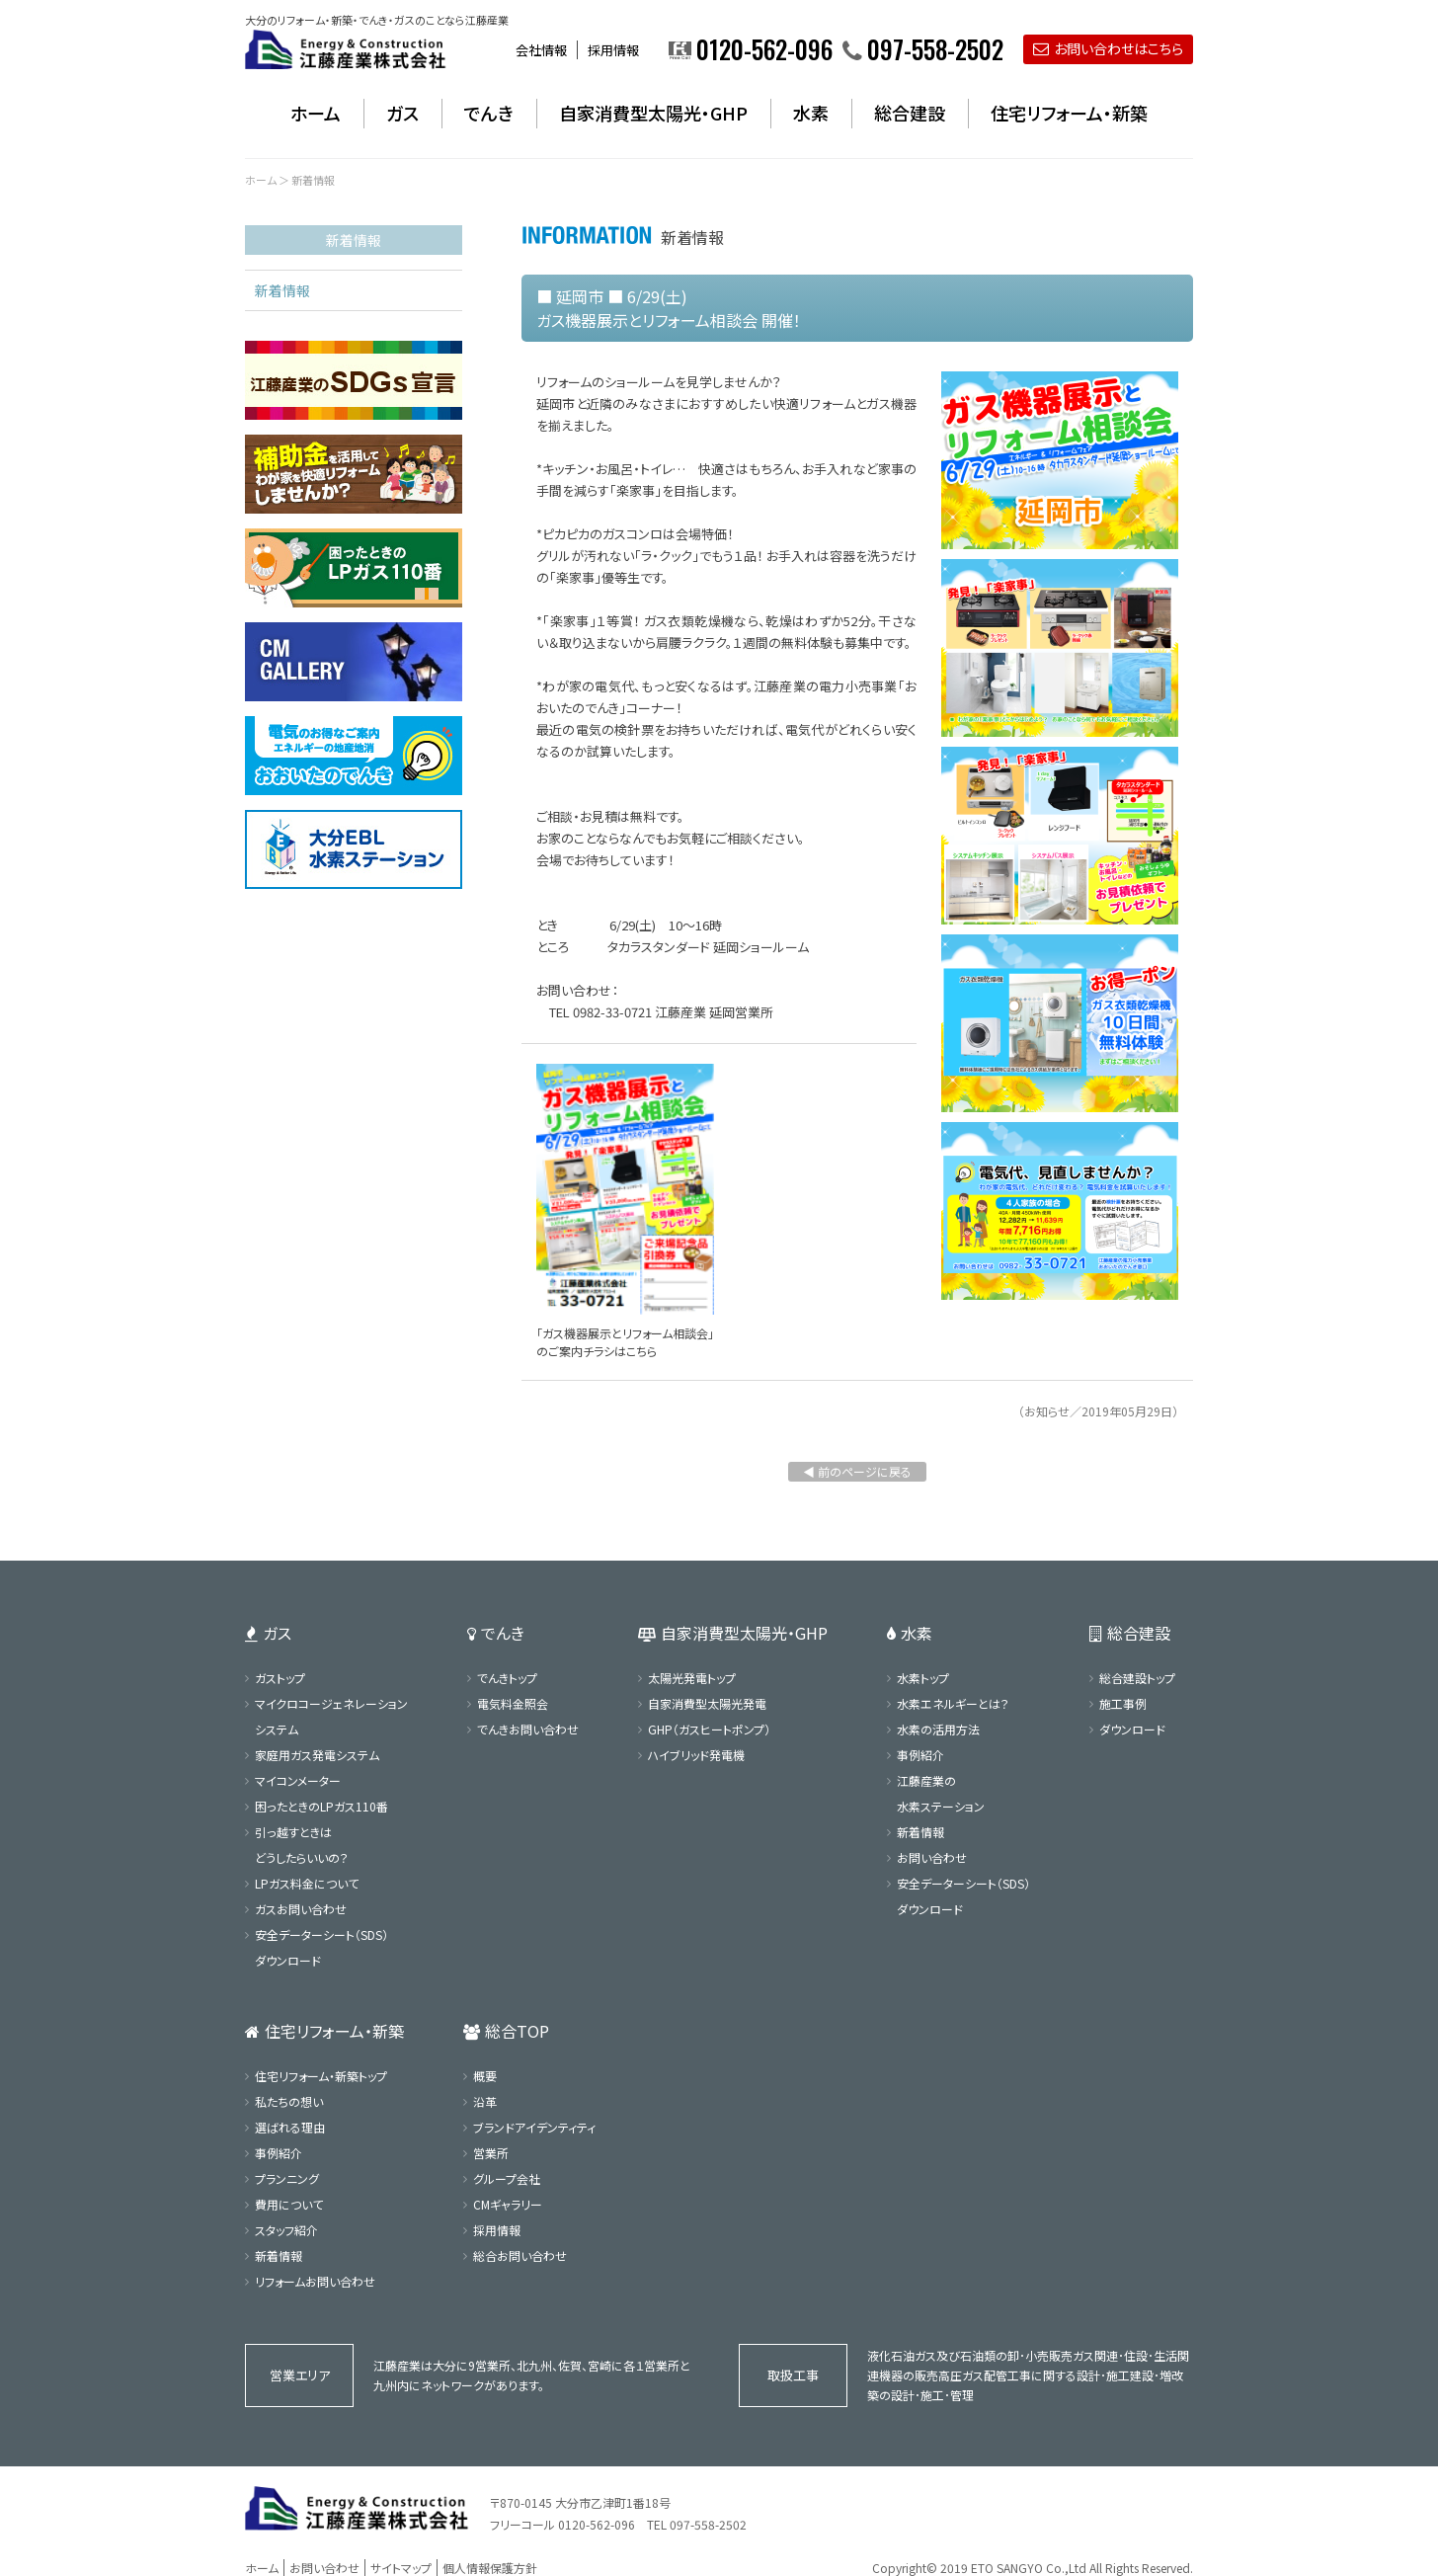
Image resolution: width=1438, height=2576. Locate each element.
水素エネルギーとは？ (953, 1703)
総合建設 (909, 112)
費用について (289, 2204)
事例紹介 (920, 1754)
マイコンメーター (298, 1780)
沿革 (485, 2101)
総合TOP (506, 2031)
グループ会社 (506, 2178)
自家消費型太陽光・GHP (653, 112)
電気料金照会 (512, 1703)
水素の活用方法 (938, 1729)
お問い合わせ (932, 1857)
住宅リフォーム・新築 (1069, 112)
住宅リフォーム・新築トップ (321, 2075)
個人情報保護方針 (489, 2567)
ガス (402, 112)
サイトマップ (401, 2567)
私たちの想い (289, 2101)
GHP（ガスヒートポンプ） (709, 1729)
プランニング (287, 2178)
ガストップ (280, 1677)
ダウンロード (1132, 1729)
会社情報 (541, 49)
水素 (811, 112)
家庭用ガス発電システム (317, 1754)
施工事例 (1123, 1703)
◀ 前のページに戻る (857, 1471)
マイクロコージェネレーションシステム (331, 1716)
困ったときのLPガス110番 (321, 1806)
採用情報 (613, 49)
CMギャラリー (507, 2204)
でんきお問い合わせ (528, 1729)
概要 (485, 2075)
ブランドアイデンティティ (534, 2127)
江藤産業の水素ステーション (941, 1793)
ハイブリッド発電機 (696, 1754)
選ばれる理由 (290, 2127)
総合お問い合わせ (520, 2255)
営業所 (491, 2152)
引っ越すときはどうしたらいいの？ (302, 1844)
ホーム (315, 112)
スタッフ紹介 (286, 2229)
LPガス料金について (307, 1883)
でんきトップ (507, 1677)
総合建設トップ (1137, 1677)
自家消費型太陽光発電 (707, 1703)
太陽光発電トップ (692, 1677)
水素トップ (923, 1677)
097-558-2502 (708, 2524)
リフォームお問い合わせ (315, 2281)
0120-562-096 (596, 2524)
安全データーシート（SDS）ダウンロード (321, 1947)
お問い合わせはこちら (1108, 48)
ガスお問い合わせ (301, 1908)
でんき (489, 112)
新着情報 (282, 290)
